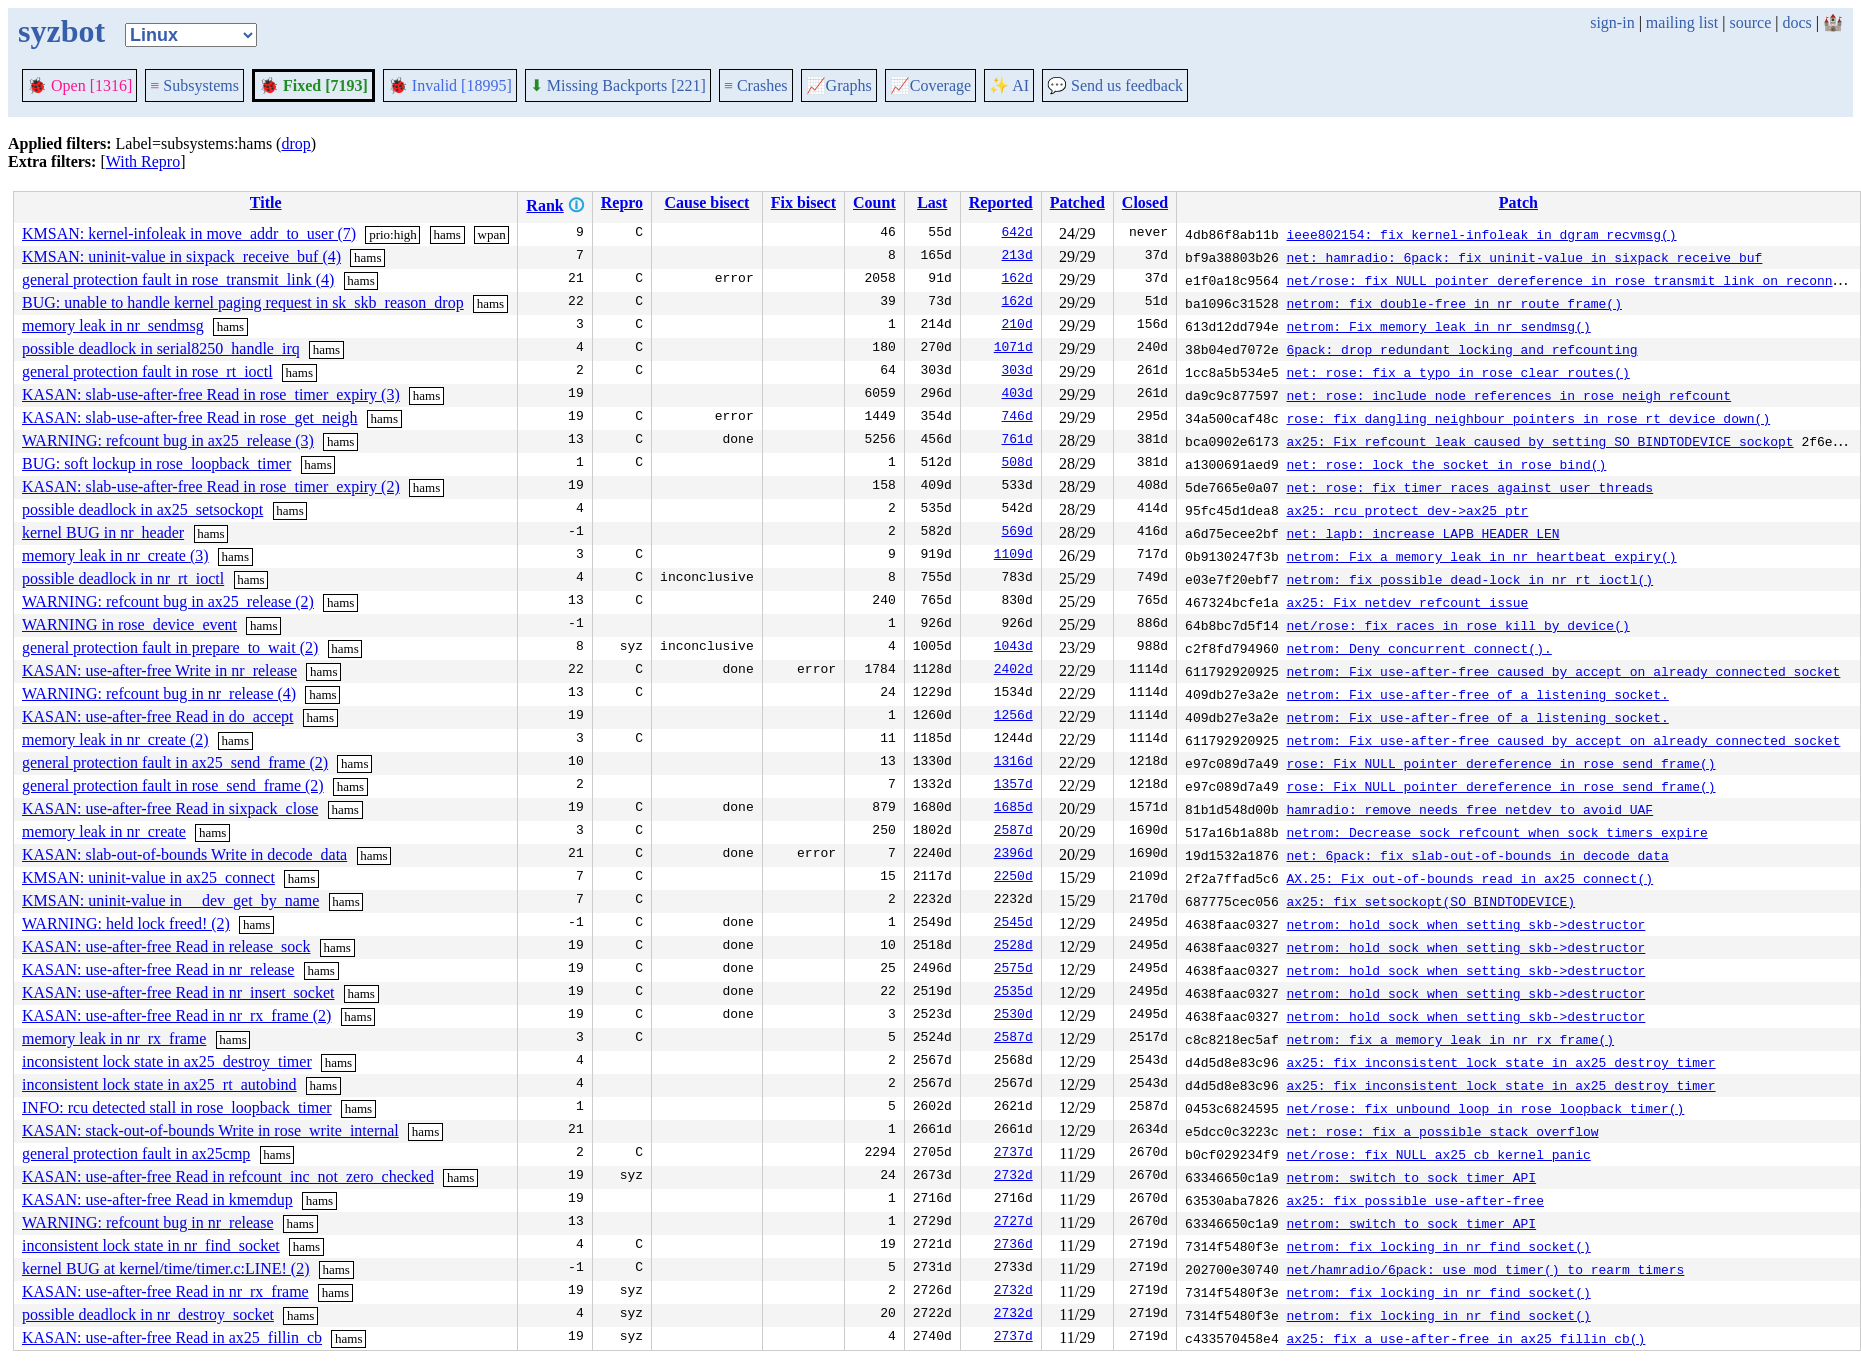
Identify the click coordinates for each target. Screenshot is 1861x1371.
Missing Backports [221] (618, 85)
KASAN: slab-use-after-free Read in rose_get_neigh (190, 417)
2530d (1013, 1016)
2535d (1013, 993)
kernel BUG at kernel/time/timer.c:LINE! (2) (165, 1268)
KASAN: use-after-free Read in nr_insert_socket (178, 992)
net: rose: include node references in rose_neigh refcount (1508, 395)
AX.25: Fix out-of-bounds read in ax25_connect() (1469, 878)
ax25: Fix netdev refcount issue (1407, 602)
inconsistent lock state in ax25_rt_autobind (159, 1084)
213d (1017, 257)
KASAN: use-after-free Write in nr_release (159, 670)
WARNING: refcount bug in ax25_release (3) (168, 440)
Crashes (756, 85)
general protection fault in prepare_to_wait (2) (170, 647)
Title (266, 202)
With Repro (143, 161)
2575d (1013, 970)
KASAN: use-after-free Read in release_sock (166, 946)
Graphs (839, 85)
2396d (1013, 855)
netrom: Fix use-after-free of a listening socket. (1477, 694)
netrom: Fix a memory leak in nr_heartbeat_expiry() (1481, 556)
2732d (1013, 1177)
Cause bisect (706, 202)
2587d (1013, 832)
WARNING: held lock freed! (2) (126, 923)
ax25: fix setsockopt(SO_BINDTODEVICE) (1430, 901)
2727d (1013, 1223)
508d (1017, 464)
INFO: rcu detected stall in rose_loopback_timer (177, 1107)
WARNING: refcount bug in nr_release (147, 1222)
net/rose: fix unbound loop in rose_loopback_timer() (1485, 1108)
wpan (492, 234)
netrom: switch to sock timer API (1411, 1177)
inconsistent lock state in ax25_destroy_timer (167, 1061)
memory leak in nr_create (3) (115, 555)
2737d (1013, 1154)
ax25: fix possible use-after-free (1414, 1200)
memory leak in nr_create (104, 831)
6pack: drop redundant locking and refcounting (1461, 349)
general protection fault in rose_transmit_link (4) (178, 279)
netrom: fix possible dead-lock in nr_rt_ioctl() (1469, 579)
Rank (544, 205)
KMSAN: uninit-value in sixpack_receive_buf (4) (181, 256)
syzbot (61, 31)
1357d (1013, 786)
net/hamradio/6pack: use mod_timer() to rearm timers (1485, 1269)
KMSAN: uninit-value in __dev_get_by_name (170, 900)
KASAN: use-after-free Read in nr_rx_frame (165, 1291)
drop (295, 143)
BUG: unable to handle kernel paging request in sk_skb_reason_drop (243, 302)
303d (1017, 372)
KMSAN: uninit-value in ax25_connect (148, 877)
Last (932, 202)
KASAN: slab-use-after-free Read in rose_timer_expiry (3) (211, 394)
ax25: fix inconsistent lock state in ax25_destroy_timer (1500, 1062)
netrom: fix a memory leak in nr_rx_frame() (1450, 1039)
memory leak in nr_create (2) (115, 739)
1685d (1013, 809)
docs (1796, 22)
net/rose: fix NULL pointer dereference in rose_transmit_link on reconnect (1570, 280)
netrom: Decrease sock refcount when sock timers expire (1496, 832)
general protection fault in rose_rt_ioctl (147, 371)
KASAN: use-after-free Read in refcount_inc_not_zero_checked (228, 1176)
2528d (1013, 947)
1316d (1013, 763)
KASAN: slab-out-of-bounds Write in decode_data (184, 854)
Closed (1145, 202)
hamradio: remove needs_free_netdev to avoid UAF (1469, 809)
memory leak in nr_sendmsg (113, 325)
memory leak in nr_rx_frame (114, 1038)
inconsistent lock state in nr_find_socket (151, 1245)
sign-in (1612, 22)
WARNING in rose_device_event (129, 624)
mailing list (1682, 22)
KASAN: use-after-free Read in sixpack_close (170, 808)
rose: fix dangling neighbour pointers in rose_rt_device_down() (1528, 418)
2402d (1013, 671)
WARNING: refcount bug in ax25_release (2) (168, 601)
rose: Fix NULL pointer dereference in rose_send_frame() (1500, 763)
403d (1017, 395)
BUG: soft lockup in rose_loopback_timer (156, 463)
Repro (622, 202)
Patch (1518, 202)
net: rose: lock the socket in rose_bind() (1446, 464)
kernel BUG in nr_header (103, 532)
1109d (1013, 556)
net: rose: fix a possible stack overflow (1442, 1131)
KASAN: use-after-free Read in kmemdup (157, 1199)
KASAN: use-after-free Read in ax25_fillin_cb (172, 1337)
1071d (1013, 349)
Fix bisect (803, 202)
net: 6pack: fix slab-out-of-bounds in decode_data (1477, 855)
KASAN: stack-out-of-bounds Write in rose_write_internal (210, 1130)
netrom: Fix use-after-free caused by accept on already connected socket (1563, 671)
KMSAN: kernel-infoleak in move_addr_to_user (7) (189, 233)
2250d (1013, 878)
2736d (1013, 1246)
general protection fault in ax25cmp (136, 1153)
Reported (1001, 202)
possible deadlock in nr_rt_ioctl (123, 578)
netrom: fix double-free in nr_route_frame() (1453, 303)
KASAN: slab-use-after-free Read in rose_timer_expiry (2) (211, 486)
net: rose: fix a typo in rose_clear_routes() (1457, 372)
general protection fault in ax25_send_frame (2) (175, 762)
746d (1017, 418)
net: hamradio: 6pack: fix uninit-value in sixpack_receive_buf (1524, 257)
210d (1017, 326)
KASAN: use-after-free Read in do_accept (158, 716)
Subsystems (194, 85)
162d (1017, 280)
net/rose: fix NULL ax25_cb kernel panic (1438, 1154)
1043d (1013, 648)
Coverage (930, 85)
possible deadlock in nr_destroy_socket (148, 1314)
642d (1017, 234)
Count (874, 202)
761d (1017, 441)
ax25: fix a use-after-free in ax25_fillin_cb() (1465, 1338)
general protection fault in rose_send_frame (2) (173, 785)
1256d (1013, 717)
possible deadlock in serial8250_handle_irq (161, 348)
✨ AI (1009, 85)
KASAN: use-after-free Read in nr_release (158, 969)
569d (1017, 533)
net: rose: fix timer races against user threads (1469, 487)
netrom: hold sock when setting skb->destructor (1465, 924)
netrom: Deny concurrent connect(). (1418, 648)
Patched (1077, 202)
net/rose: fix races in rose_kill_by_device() (1457, 625)
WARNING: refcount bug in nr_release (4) (159, 693)
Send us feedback (1115, 85)
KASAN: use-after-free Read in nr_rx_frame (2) (176, 1015)
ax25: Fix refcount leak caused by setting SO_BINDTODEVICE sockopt (1539, 441)
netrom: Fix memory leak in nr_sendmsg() (1438, 326)
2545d (1013, 924)
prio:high (393, 234)
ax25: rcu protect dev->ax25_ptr (1407, 510)
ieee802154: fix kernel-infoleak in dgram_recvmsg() (1481, 234)
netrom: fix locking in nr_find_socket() (1438, 1246)
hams (446, 234)
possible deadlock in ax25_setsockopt (142, 509)
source (1751, 22)
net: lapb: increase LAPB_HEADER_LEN (1422, 533)
